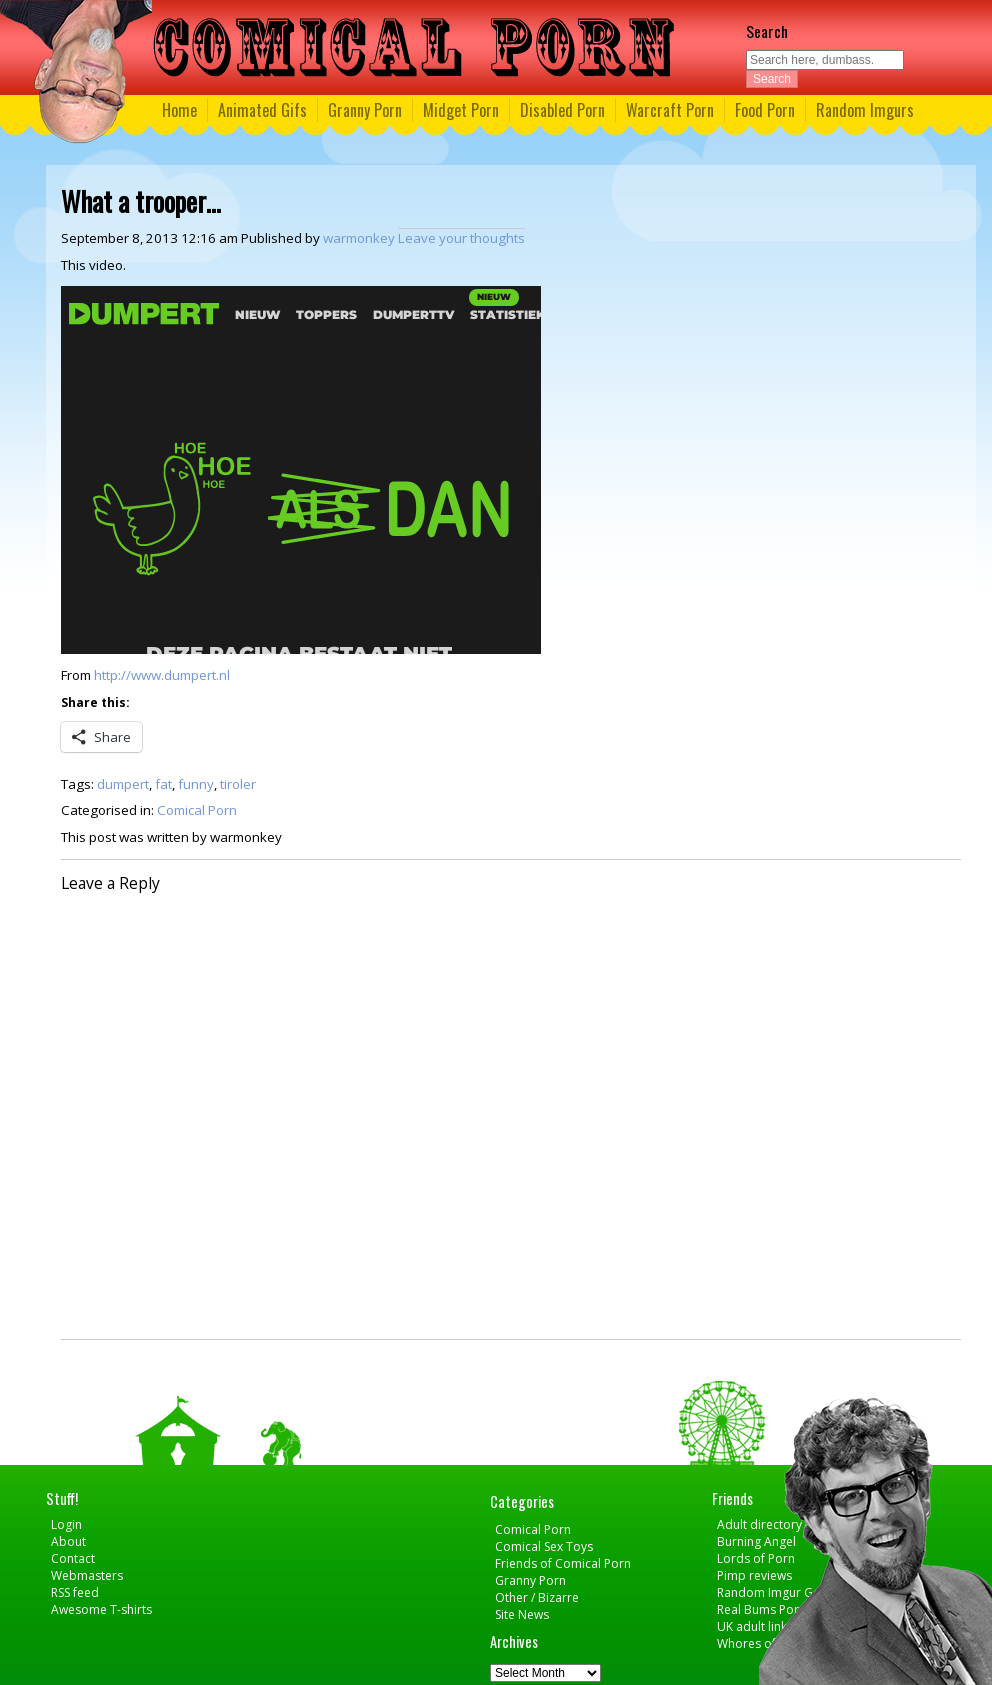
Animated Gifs (262, 110)
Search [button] (772, 79)
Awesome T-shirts (101, 1609)
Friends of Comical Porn (563, 1563)
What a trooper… (141, 201)
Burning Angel (756, 1541)
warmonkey (359, 238)
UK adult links (755, 1626)
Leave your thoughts (461, 238)
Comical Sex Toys (544, 1546)
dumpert (123, 784)
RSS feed (75, 1592)
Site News (522, 1614)
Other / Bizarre (537, 1597)
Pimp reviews (754, 1575)
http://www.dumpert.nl (162, 675)
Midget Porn (461, 110)
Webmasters (87, 1575)
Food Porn (765, 110)
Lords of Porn (756, 1558)
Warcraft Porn (670, 110)
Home (179, 110)
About (68, 1541)
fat (163, 784)
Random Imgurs (865, 110)
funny (196, 784)
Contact (73, 1558)
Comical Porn (197, 810)
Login (66, 1524)
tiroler (238, 784)
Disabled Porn (562, 110)
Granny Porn (365, 110)
